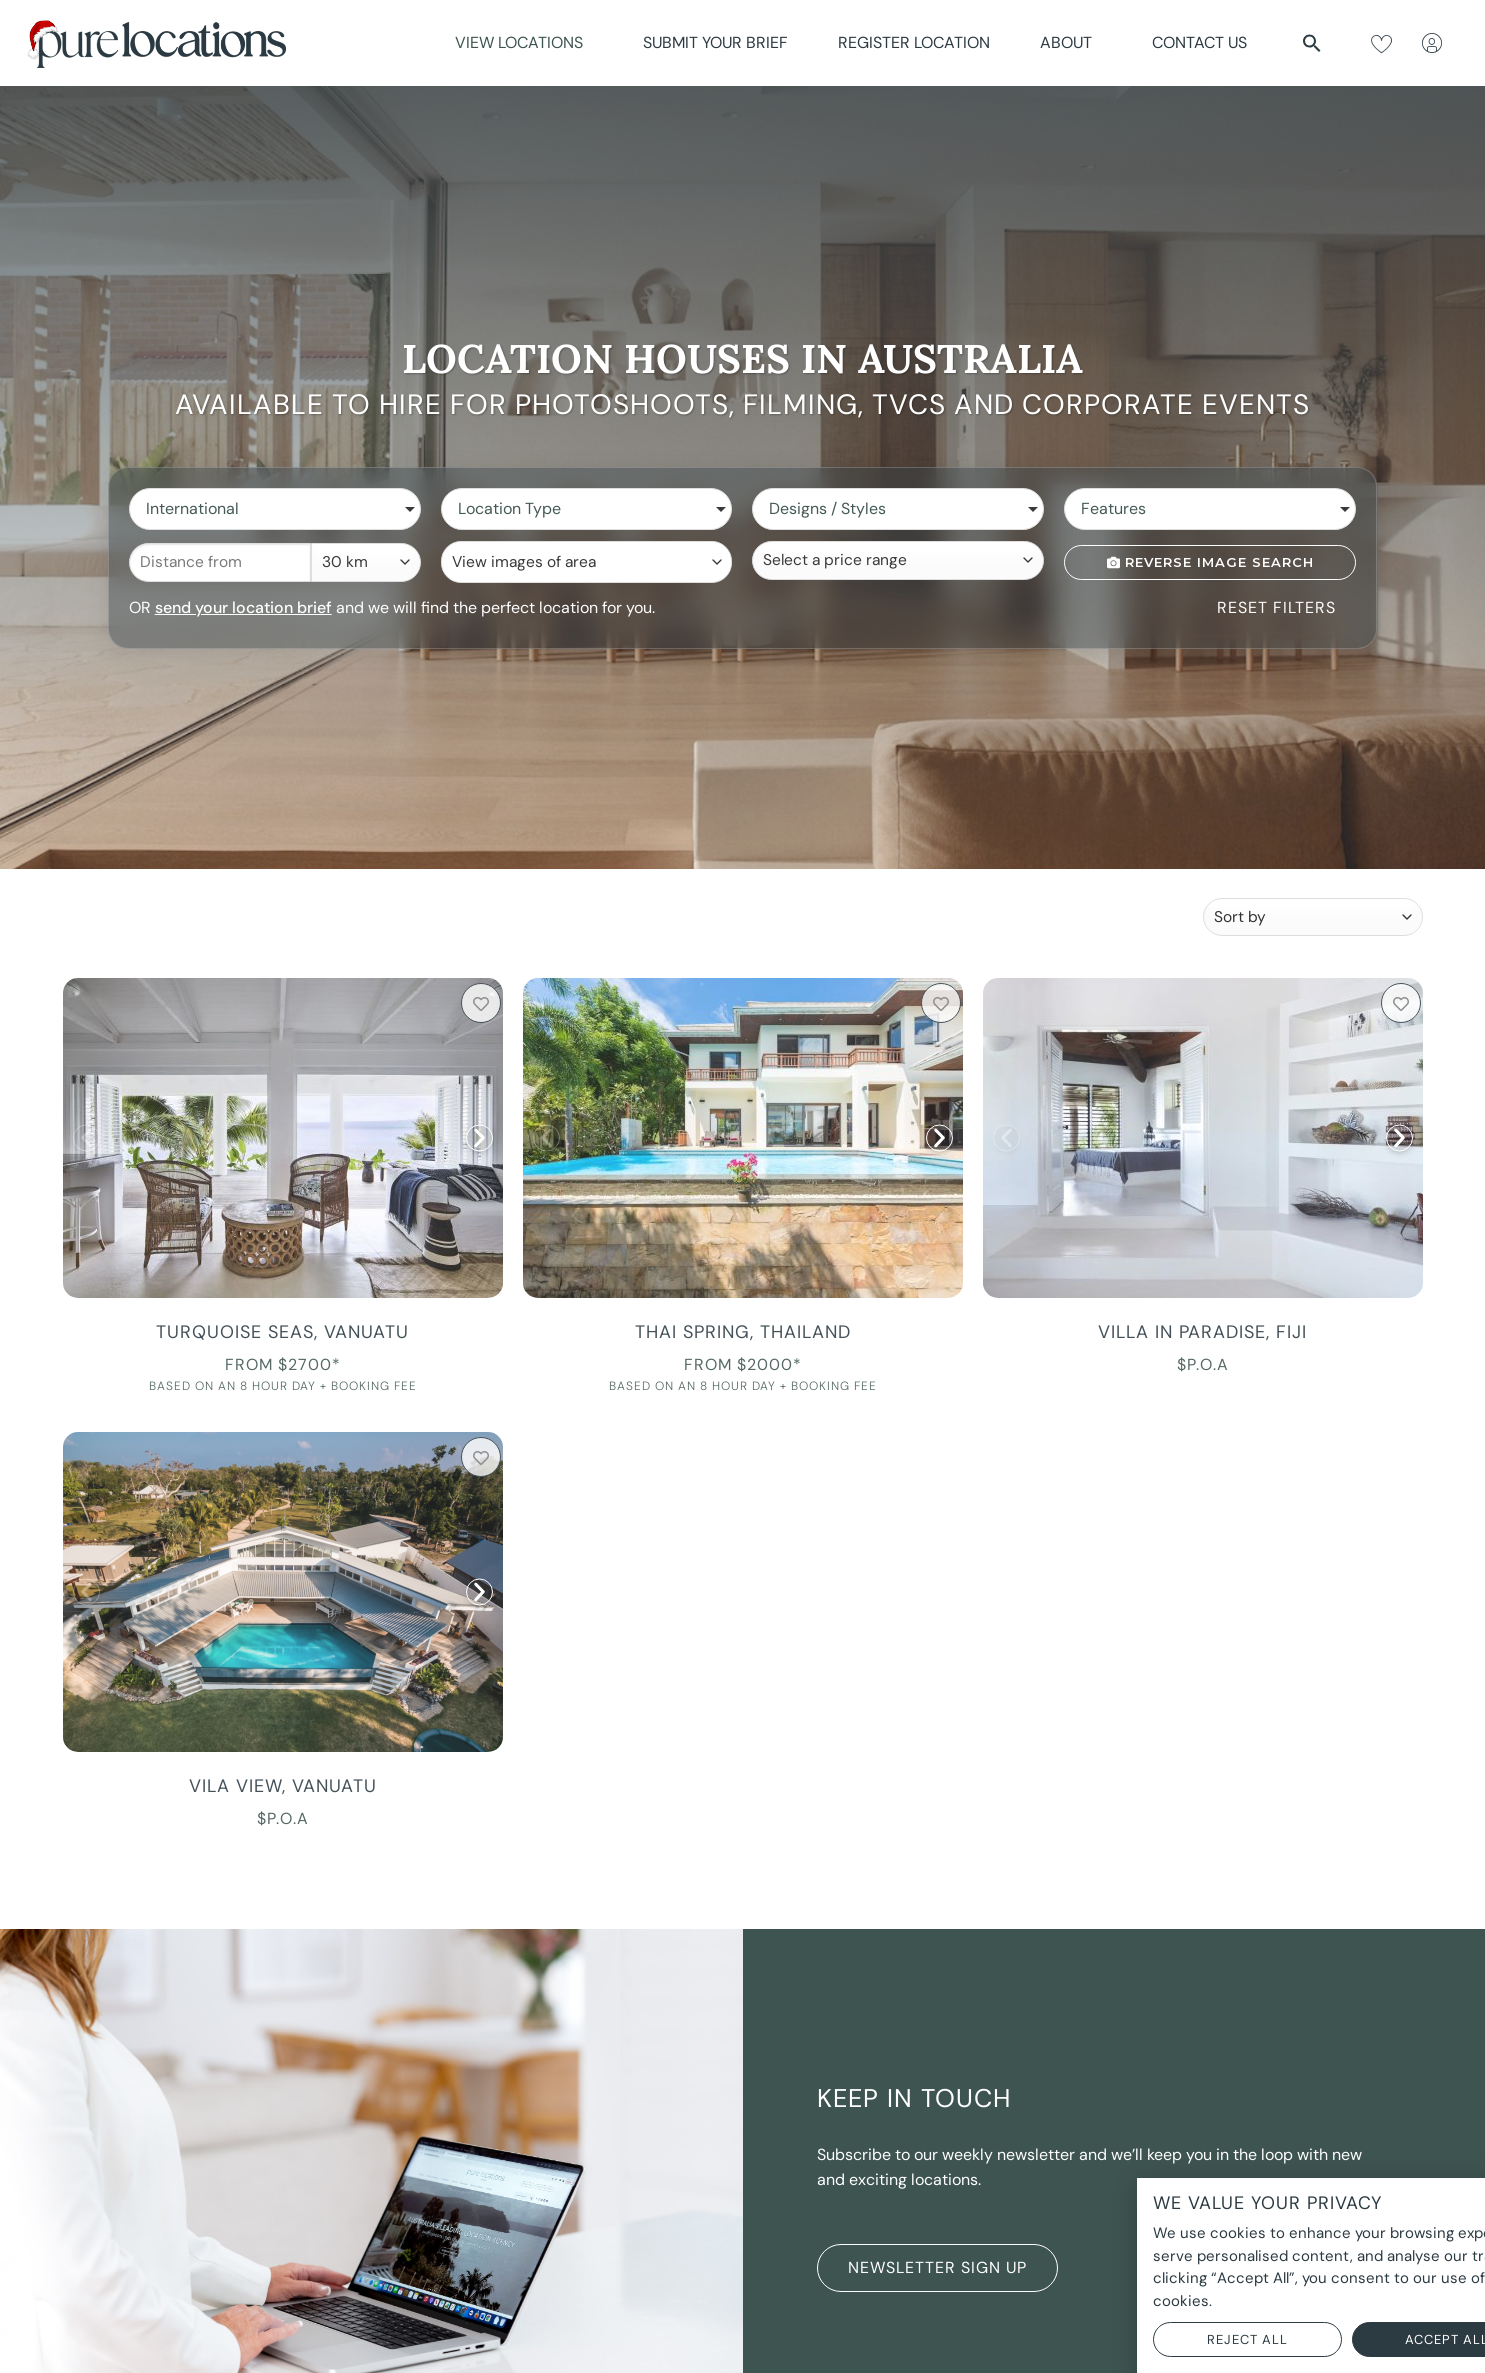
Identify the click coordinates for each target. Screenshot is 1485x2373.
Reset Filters (1276, 607)
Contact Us (1199, 42)
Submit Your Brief (715, 42)
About (1071, 42)
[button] (1312, 43)
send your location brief (243, 607)
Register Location (914, 42)
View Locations (524, 42)
